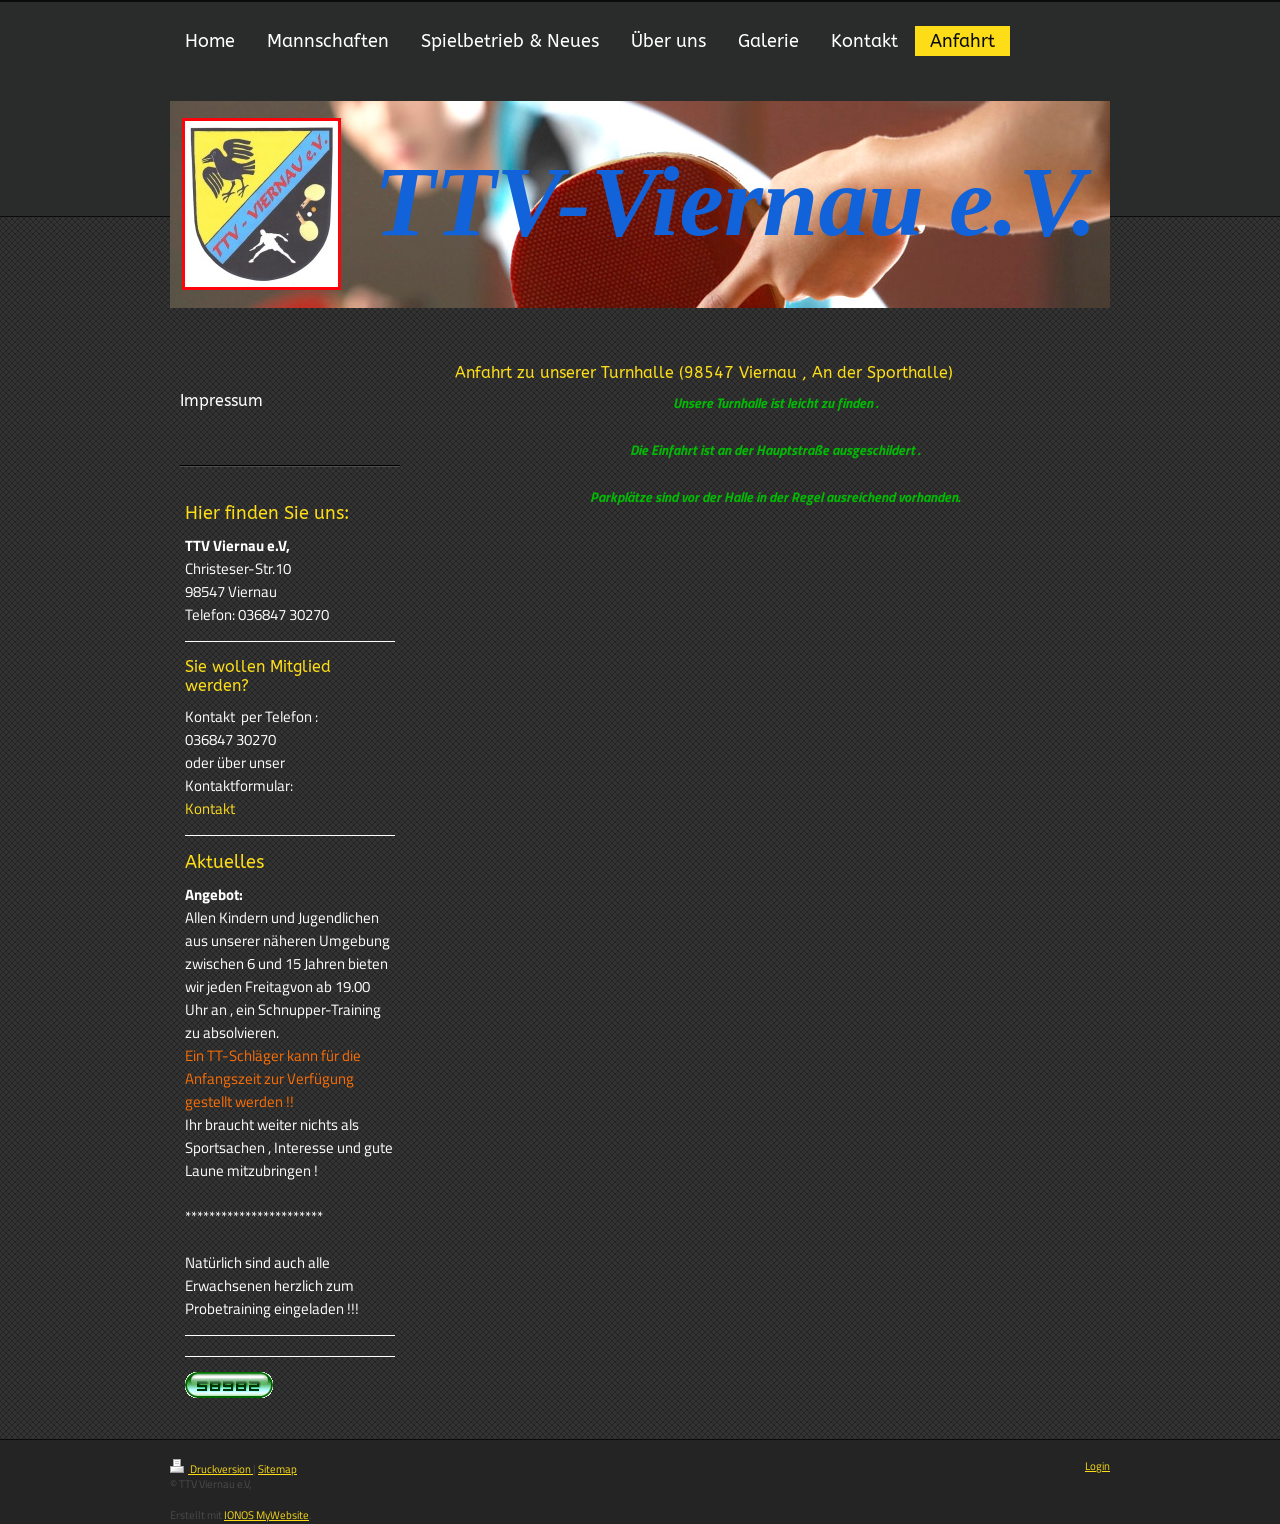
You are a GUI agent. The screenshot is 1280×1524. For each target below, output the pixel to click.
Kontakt (210, 808)
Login (1097, 1466)
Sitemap (277, 1469)
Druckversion (211, 1469)
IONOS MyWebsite (266, 1515)
